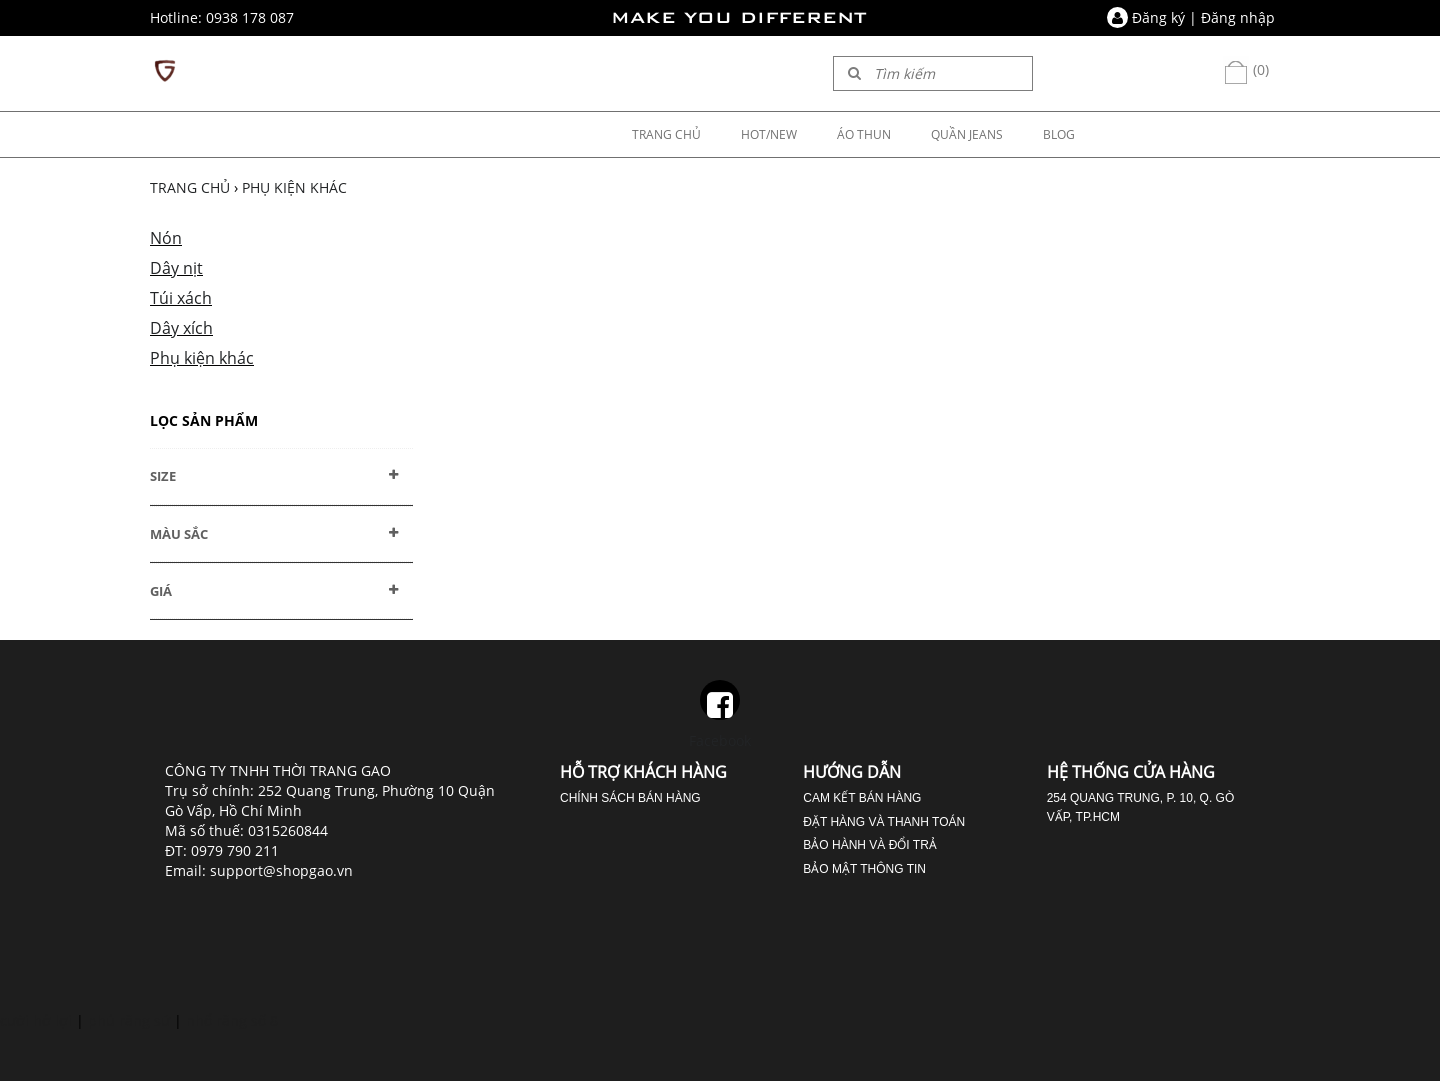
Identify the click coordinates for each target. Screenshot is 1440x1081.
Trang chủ (190, 187)
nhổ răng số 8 (232, 1020)
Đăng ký (1158, 17)
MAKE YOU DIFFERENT (739, 17)
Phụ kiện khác (294, 187)
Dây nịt (176, 268)
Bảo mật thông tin (864, 869)
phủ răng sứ (129, 1020)
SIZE (163, 476)
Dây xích (181, 328)
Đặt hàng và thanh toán (884, 822)
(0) (1246, 69)
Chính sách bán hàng (630, 798)
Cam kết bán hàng (862, 798)
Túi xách (181, 298)
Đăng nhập (1238, 17)
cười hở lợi (36, 1020)
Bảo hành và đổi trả (869, 845)
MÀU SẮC (179, 534)
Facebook (720, 715)
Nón (166, 238)
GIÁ (161, 591)
